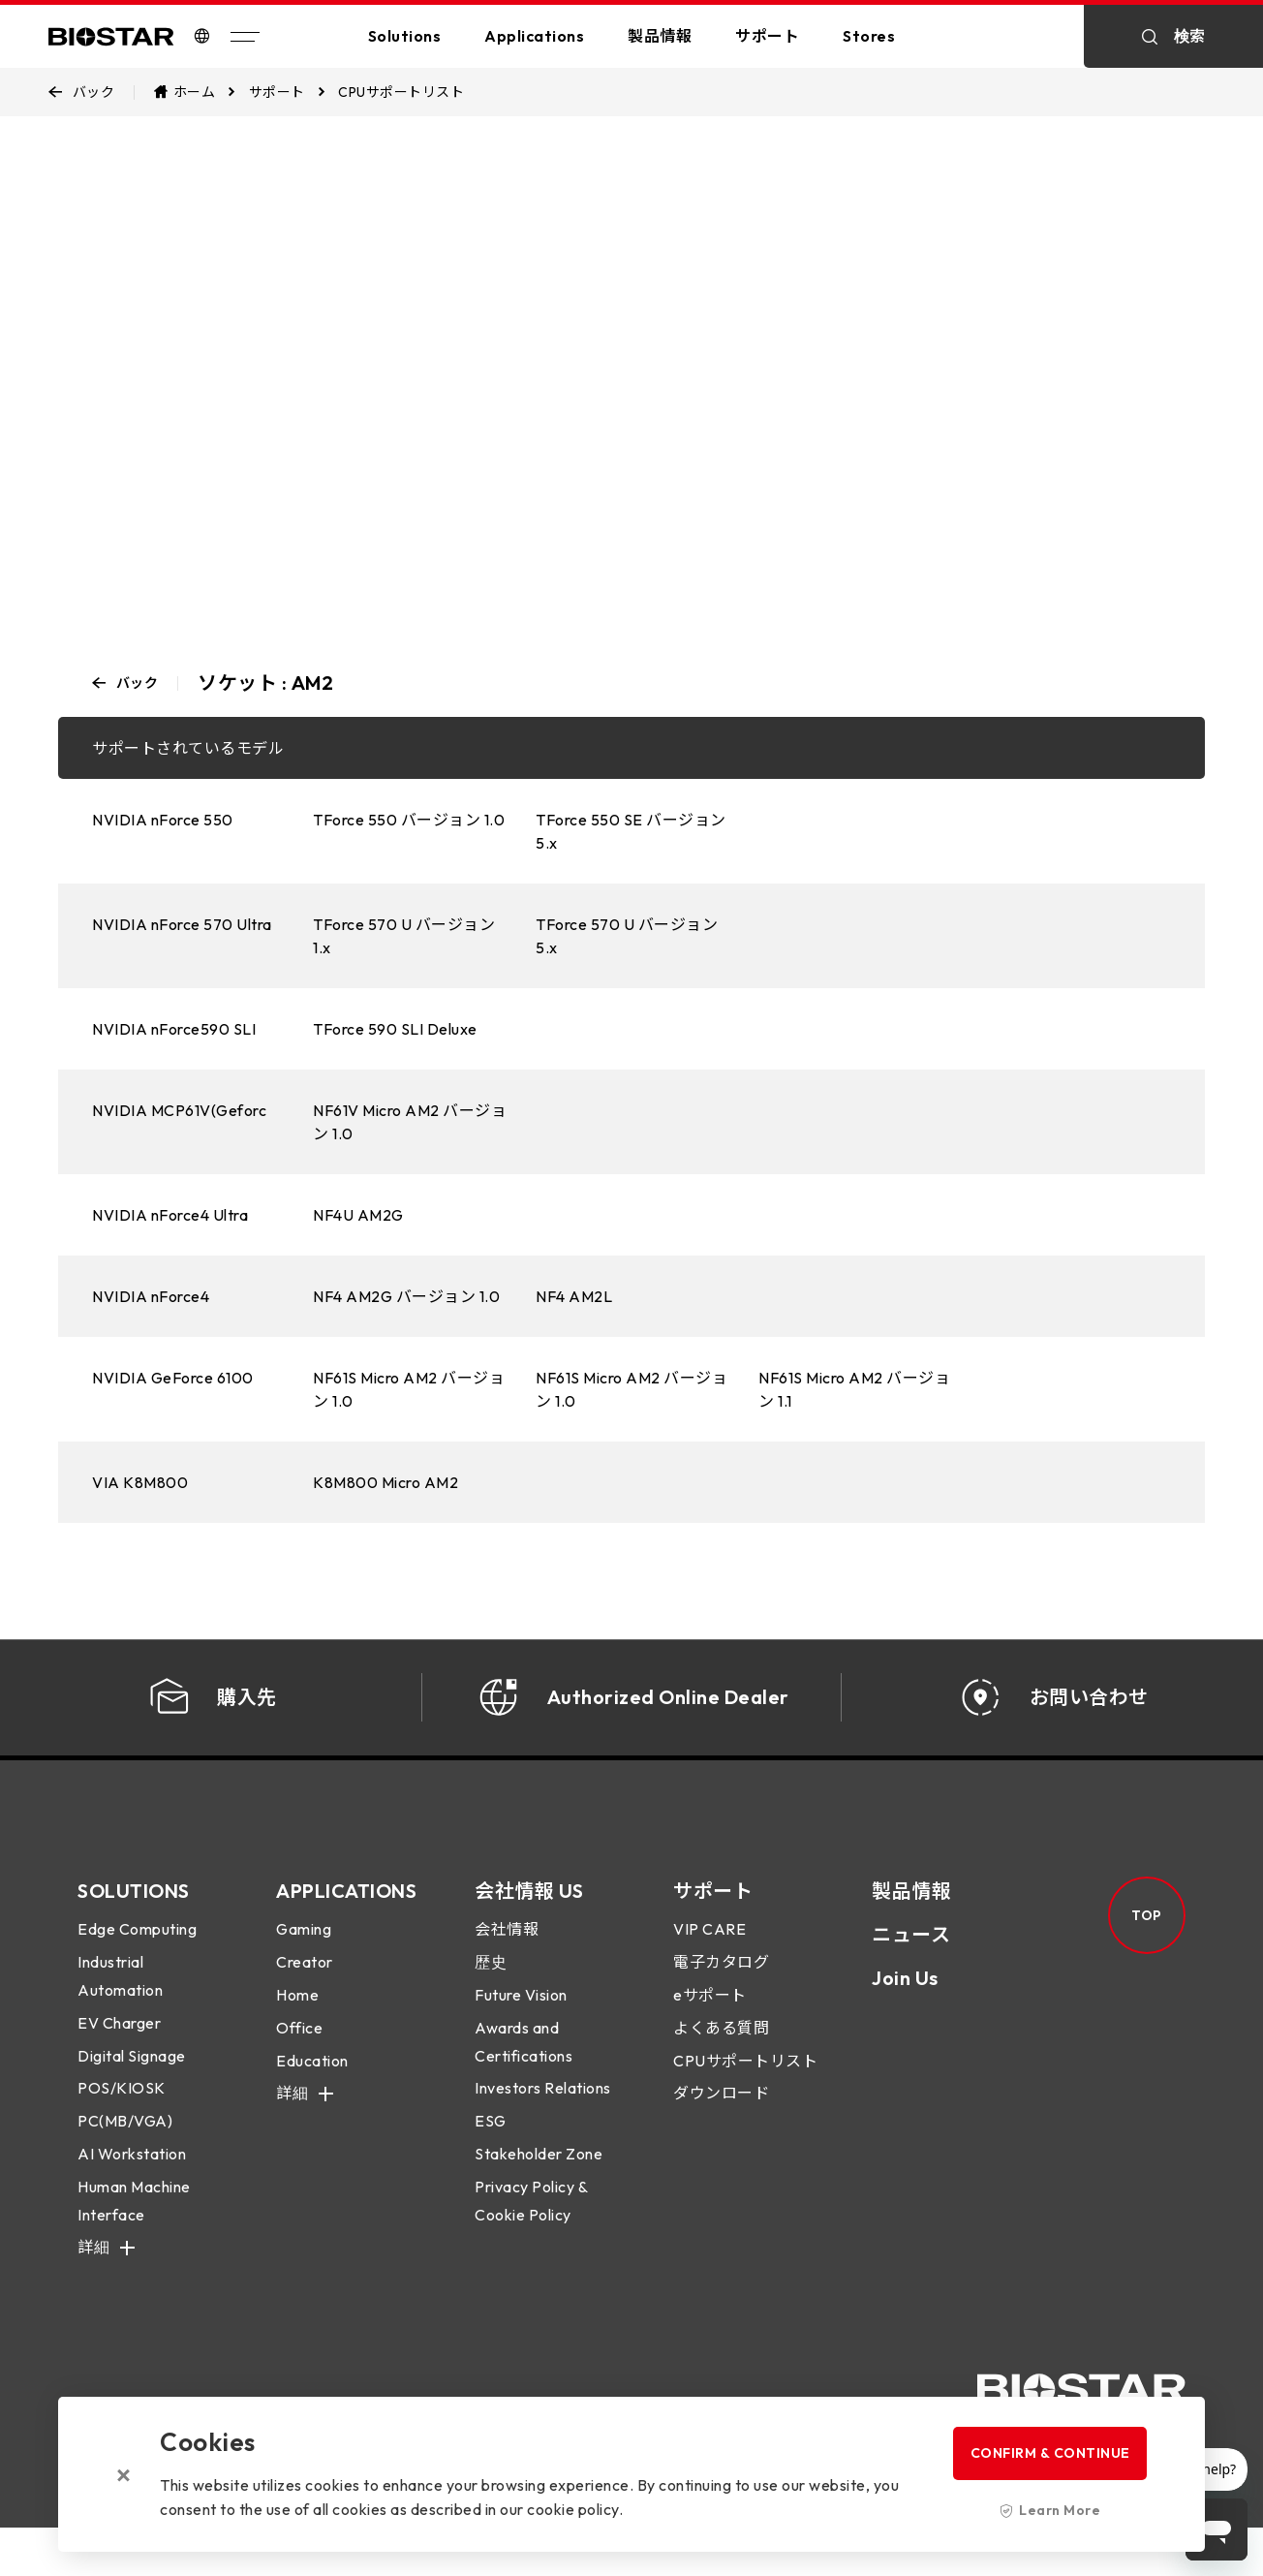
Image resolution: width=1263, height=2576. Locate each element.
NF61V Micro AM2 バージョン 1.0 (410, 1122)
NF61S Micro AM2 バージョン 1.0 (409, 1389)
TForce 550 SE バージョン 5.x (631, 831)
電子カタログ (721, 1986)
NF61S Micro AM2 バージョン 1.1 (854, 1389)
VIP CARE (709, 1954)
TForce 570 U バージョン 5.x (627, 936)
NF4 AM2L (574, 1296)
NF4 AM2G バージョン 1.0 (406, 1296)
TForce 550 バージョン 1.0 (409, 819)
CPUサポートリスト (745, 2085)
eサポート (710, 2019)
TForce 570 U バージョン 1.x (404, 936)
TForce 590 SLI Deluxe (395, 1029)
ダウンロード (721, 2117)
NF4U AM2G (358, 1215)
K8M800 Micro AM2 (385, 1482)
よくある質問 (721, 2052)
